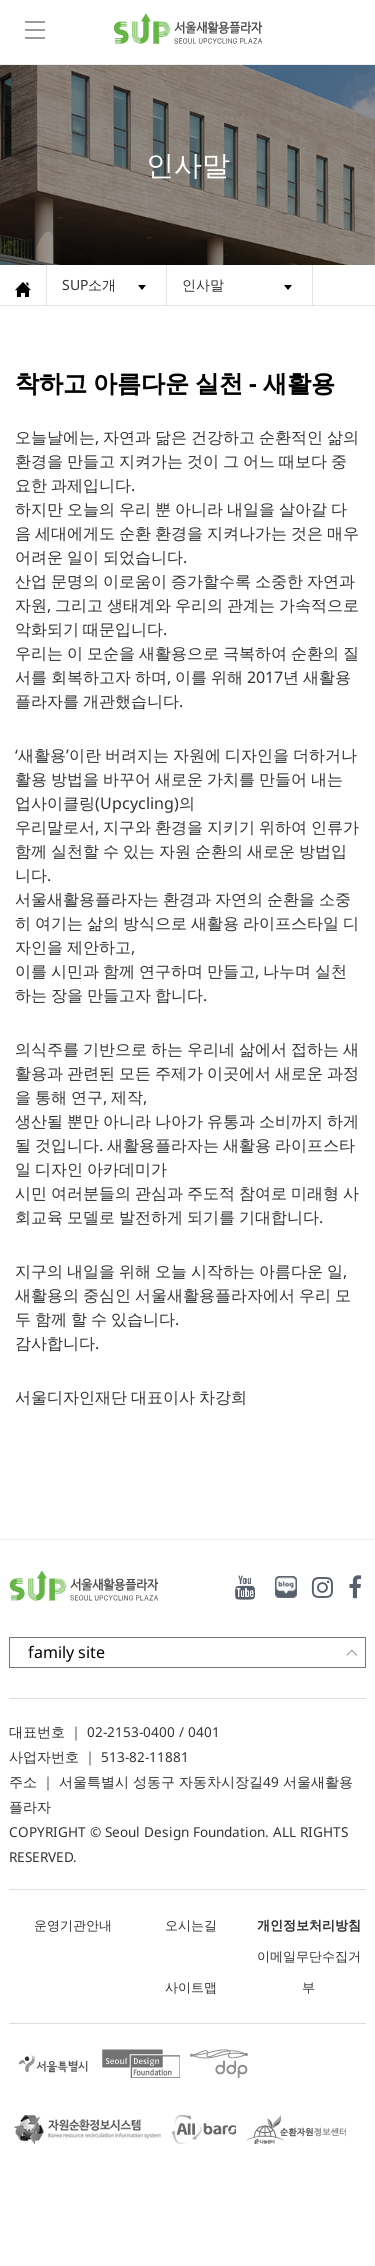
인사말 (203, 284)
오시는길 (191, 1925)
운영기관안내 (73, 1925)
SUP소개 (89, 284)
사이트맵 (191, 1987)
